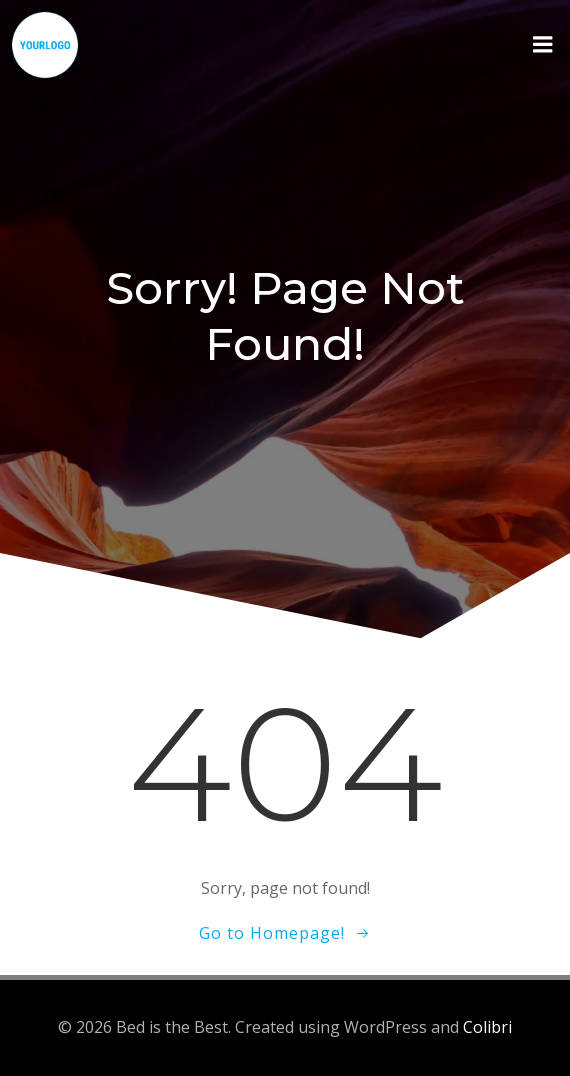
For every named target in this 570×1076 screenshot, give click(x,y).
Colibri (487, 1027)
